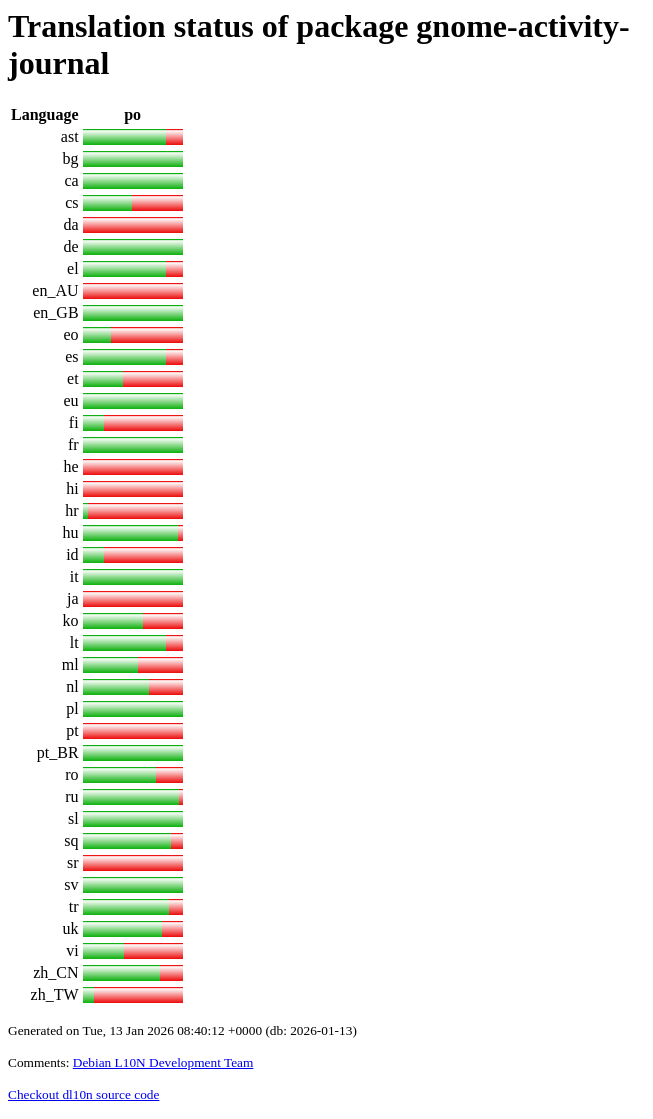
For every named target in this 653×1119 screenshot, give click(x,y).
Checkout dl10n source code (83, 1094)
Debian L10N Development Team (163, 1062)
